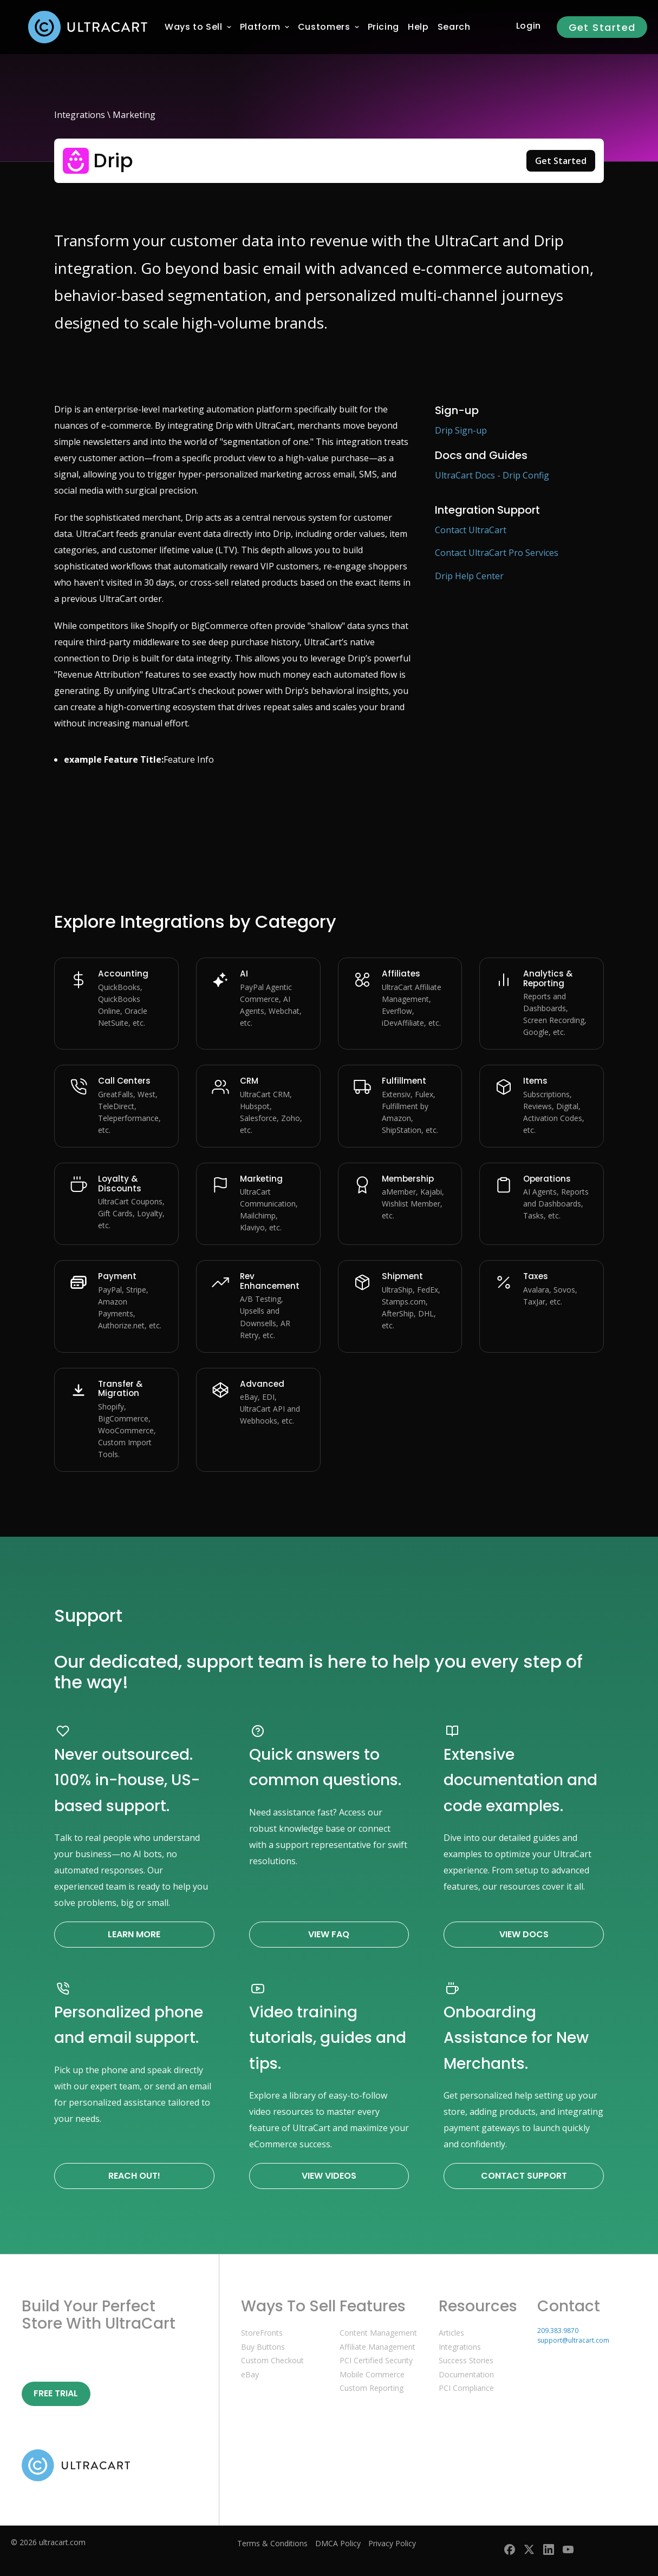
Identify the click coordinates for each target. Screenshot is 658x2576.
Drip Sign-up (461, 430)
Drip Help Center (469, 576)
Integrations (79, 115)
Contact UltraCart (470, 530)
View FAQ (328, 1934)
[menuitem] (194, 27)
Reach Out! (134, 2175)
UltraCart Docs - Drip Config (492, 475)
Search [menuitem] (454, 27)
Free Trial (56, 2393)
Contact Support (524, 2175)
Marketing (134, 115)
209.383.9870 (557, 2330)
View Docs (524, 1934)
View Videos (329, 2175)
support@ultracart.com (573, 2340)
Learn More (134, 1934)
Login (528, 25)
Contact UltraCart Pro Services (496, 553)
